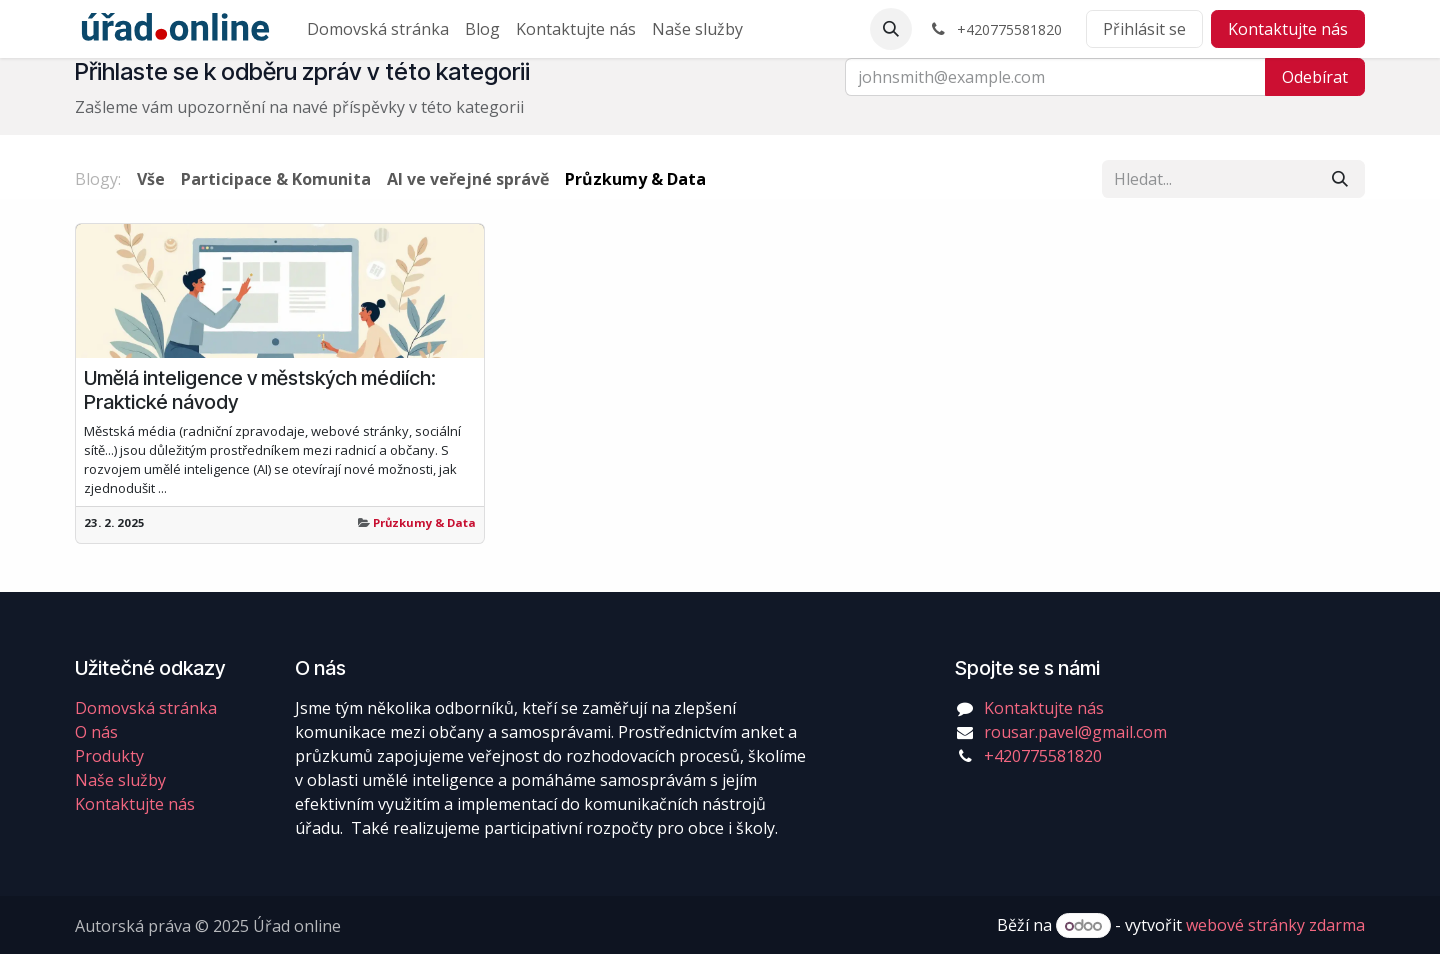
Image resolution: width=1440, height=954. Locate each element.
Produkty (109, 756)
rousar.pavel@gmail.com (1075, 732)
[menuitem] (378, 29)
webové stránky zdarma (1275, 925)
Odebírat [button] (1315, 77)
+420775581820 (1043, 756)
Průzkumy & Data (424, 522)
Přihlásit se (1144, 29)
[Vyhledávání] (1340, 179)
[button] (891, 29)
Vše (151, 179)
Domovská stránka (146, 708)
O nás (96, 732)
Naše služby (120, 780)
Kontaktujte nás (1288, 29)
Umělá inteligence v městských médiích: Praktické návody (260, 390)
